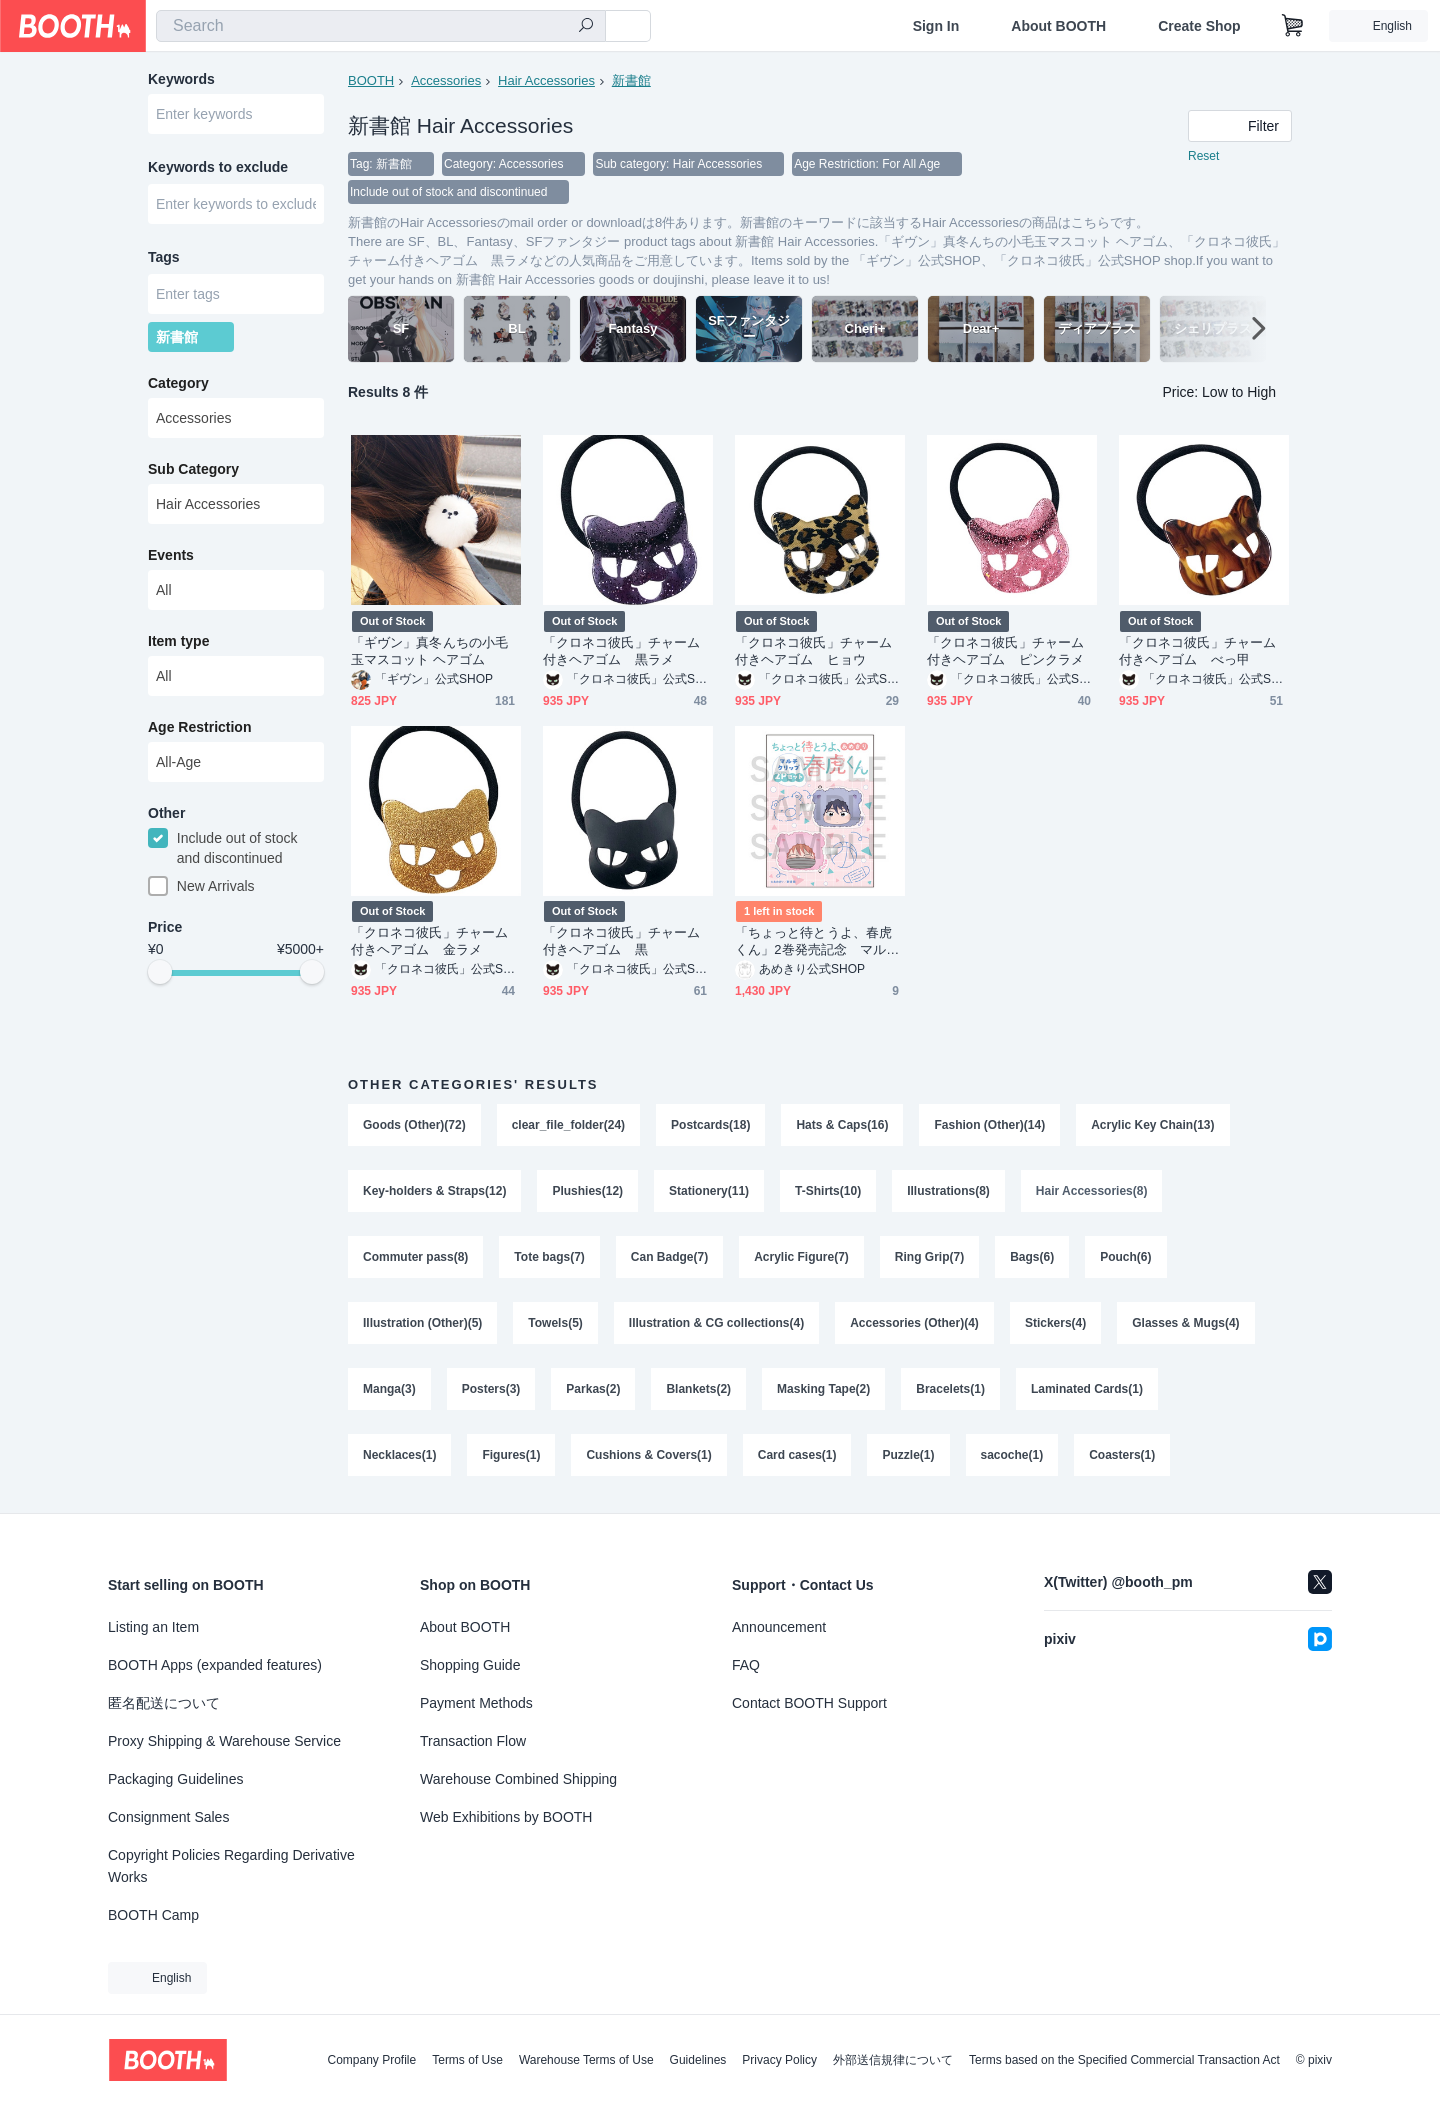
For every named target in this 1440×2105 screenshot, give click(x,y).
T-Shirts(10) (828, 1191)
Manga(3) (389, 1389)
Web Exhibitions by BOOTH (506, 1817)
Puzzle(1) (908, 1455)
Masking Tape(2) (823, 1389)
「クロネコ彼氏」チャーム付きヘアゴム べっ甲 (1197, 651)
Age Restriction (199, 727)
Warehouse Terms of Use (586, 2060)
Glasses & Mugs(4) (1185, 1323)
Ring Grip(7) (929, 1257)
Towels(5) (555, 1323)
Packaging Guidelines (175, 1779)
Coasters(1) (1122, 1455)
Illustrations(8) (948, 1191)
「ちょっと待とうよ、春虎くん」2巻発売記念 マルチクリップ (817, 941)
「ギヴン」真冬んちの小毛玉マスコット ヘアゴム (429, 651)
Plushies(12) (587, 1191)
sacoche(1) (1012, 1455)
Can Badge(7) (669, 1257)
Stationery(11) (709, 1191)
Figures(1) (511, 1455)
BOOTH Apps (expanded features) (215, 1665)
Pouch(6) (1125, 1257)
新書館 (631, 80)
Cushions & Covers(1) (648, 1455)
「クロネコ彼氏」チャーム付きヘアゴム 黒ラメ (621, 651)
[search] (586, 27)
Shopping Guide (470, 1665)
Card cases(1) (797, 1455)
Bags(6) (1032, 1257)
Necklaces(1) (399, 1455)
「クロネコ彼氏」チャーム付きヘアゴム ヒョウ (813, 651)
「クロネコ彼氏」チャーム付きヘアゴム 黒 (621, 941)
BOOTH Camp (153, 1915)
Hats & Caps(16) (842, 1125)
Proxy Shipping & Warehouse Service (224, 1741)
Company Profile (371, 2060)
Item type (178, 641)
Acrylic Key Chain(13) (1152, 1125)
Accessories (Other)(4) (914, 1323)
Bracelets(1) (950, 1389)
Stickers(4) (1055, 1323)
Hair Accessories (546, 80)
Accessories (446, 80)
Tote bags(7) (549, 1257)
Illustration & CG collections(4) (716, 1323)
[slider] (160, 972)
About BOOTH (1058, 26)
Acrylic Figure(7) (801, 1257)
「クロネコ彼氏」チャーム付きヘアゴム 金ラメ (429, 941)
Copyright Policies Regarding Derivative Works (231, 1866)
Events (171, 555)
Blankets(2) (698, 1389)
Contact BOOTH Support (809, 1703)
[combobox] (381, 26)
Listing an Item (153, 1627)
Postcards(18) (710, 1125)
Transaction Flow (473, 1741)
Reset (1203, 156)
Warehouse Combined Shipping (518, 1779)
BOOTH (371, 80)
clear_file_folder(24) (568, 1125)
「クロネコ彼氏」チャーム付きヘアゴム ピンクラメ (1005, 651)
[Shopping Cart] (1293, 26)
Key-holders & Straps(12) (434, 1191)
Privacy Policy (779, 2060)
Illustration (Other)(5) (422, 1323)
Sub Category (193, 469)
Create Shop (1199, 26)
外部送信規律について (893, 2060)
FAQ (746, 1665)
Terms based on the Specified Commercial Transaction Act (1124, 2060)
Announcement (779, 1627)
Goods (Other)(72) (414, 1125)
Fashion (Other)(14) (989, 1125)
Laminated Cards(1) (1087, 1389)
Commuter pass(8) (415, 1257)
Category (178, 383)
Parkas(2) (593, 1389)
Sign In (936, 26)
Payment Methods (476, 1703)
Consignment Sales (168, 1817)
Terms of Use (467, 2060)
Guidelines (698, 2060)
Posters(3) (491, 1389)
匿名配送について (164, 1703)
